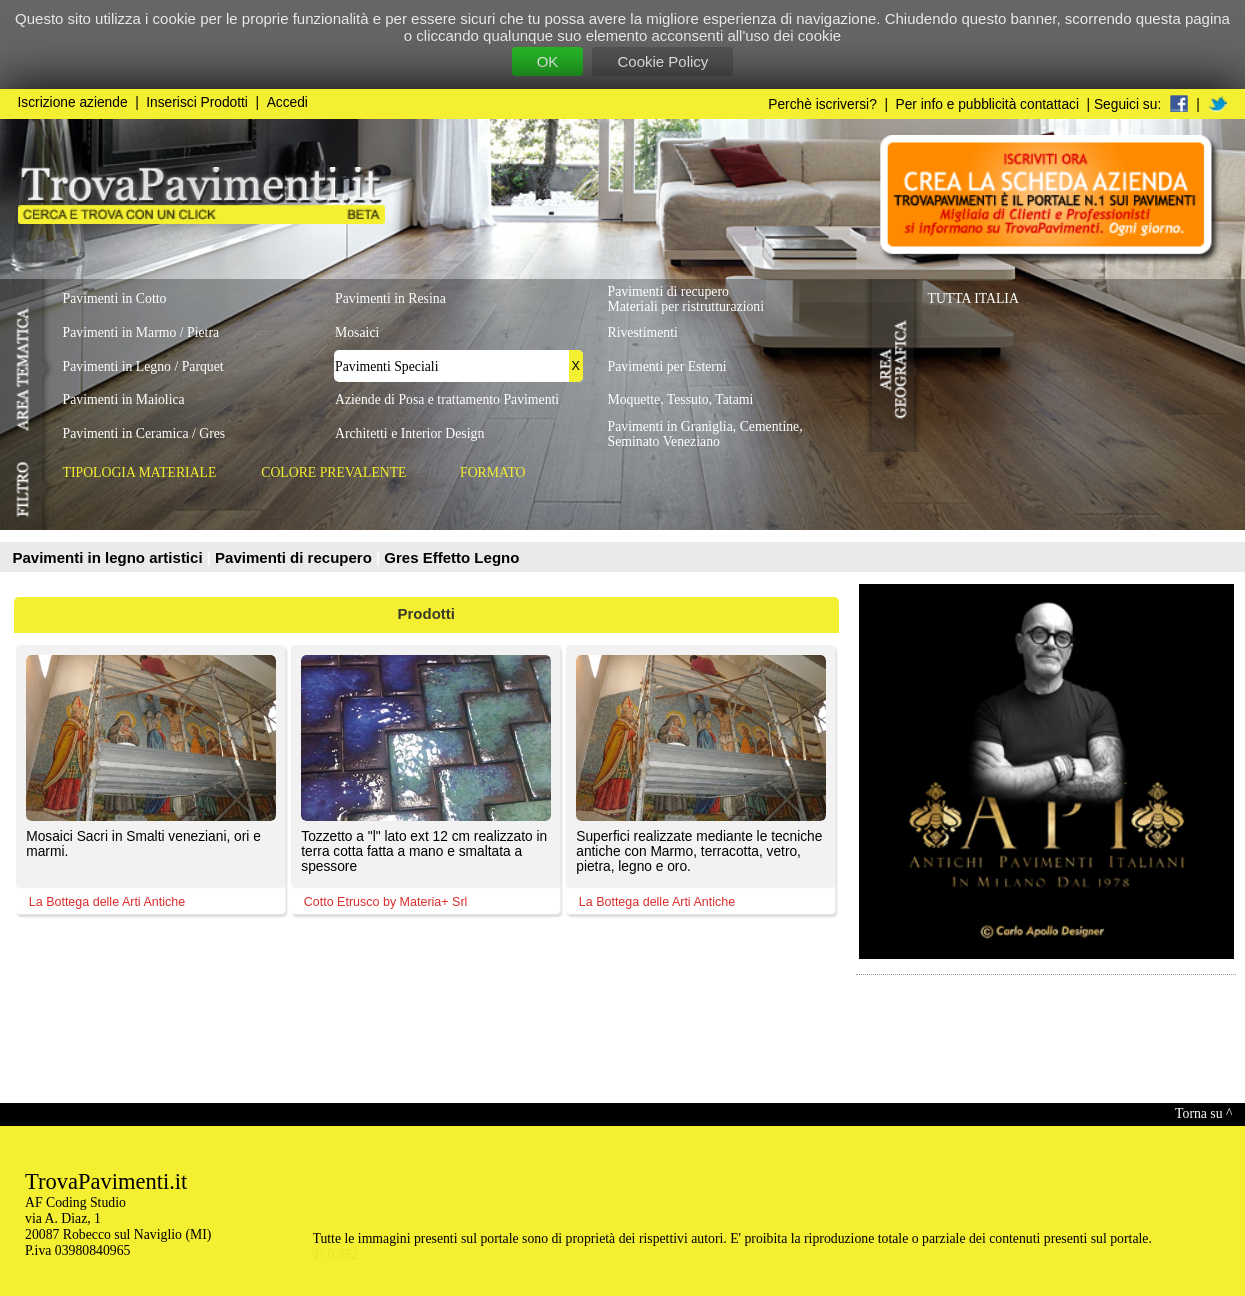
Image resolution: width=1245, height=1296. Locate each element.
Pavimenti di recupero (295, 557)
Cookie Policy (662, 61)
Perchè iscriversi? (822, 104)
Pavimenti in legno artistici (110, 557)
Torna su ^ (1203, 1113)
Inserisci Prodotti (197, 102)
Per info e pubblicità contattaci (987, 104)
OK (548, 61)
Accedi (287, 102)
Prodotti (427, 613)
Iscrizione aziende (73, 102)
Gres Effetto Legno (451, 557)
